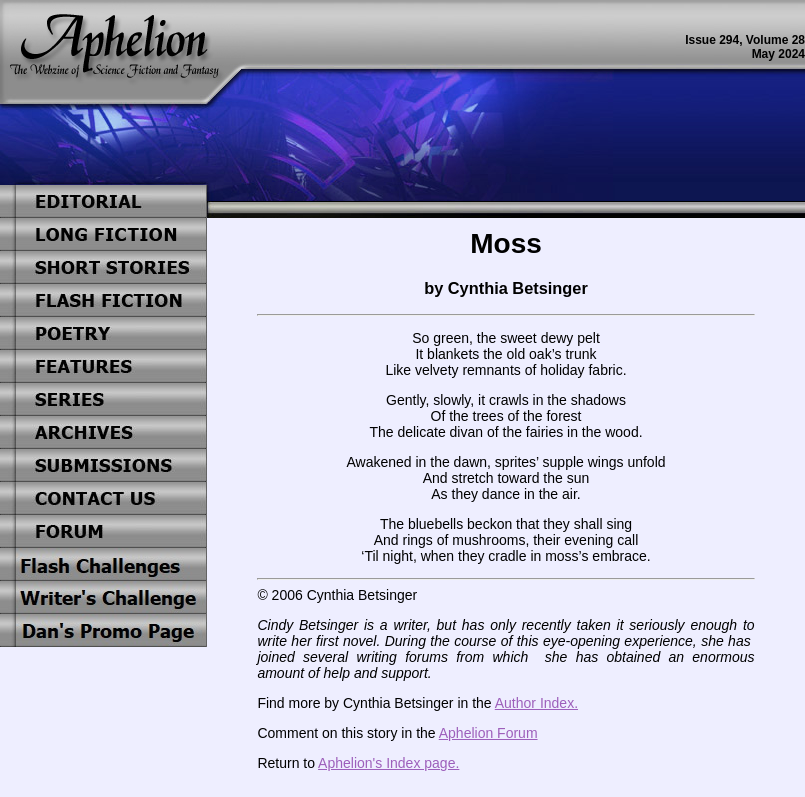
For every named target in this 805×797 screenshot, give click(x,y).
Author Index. (536, 703)
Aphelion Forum (488, 733)
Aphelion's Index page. (388, 763)
